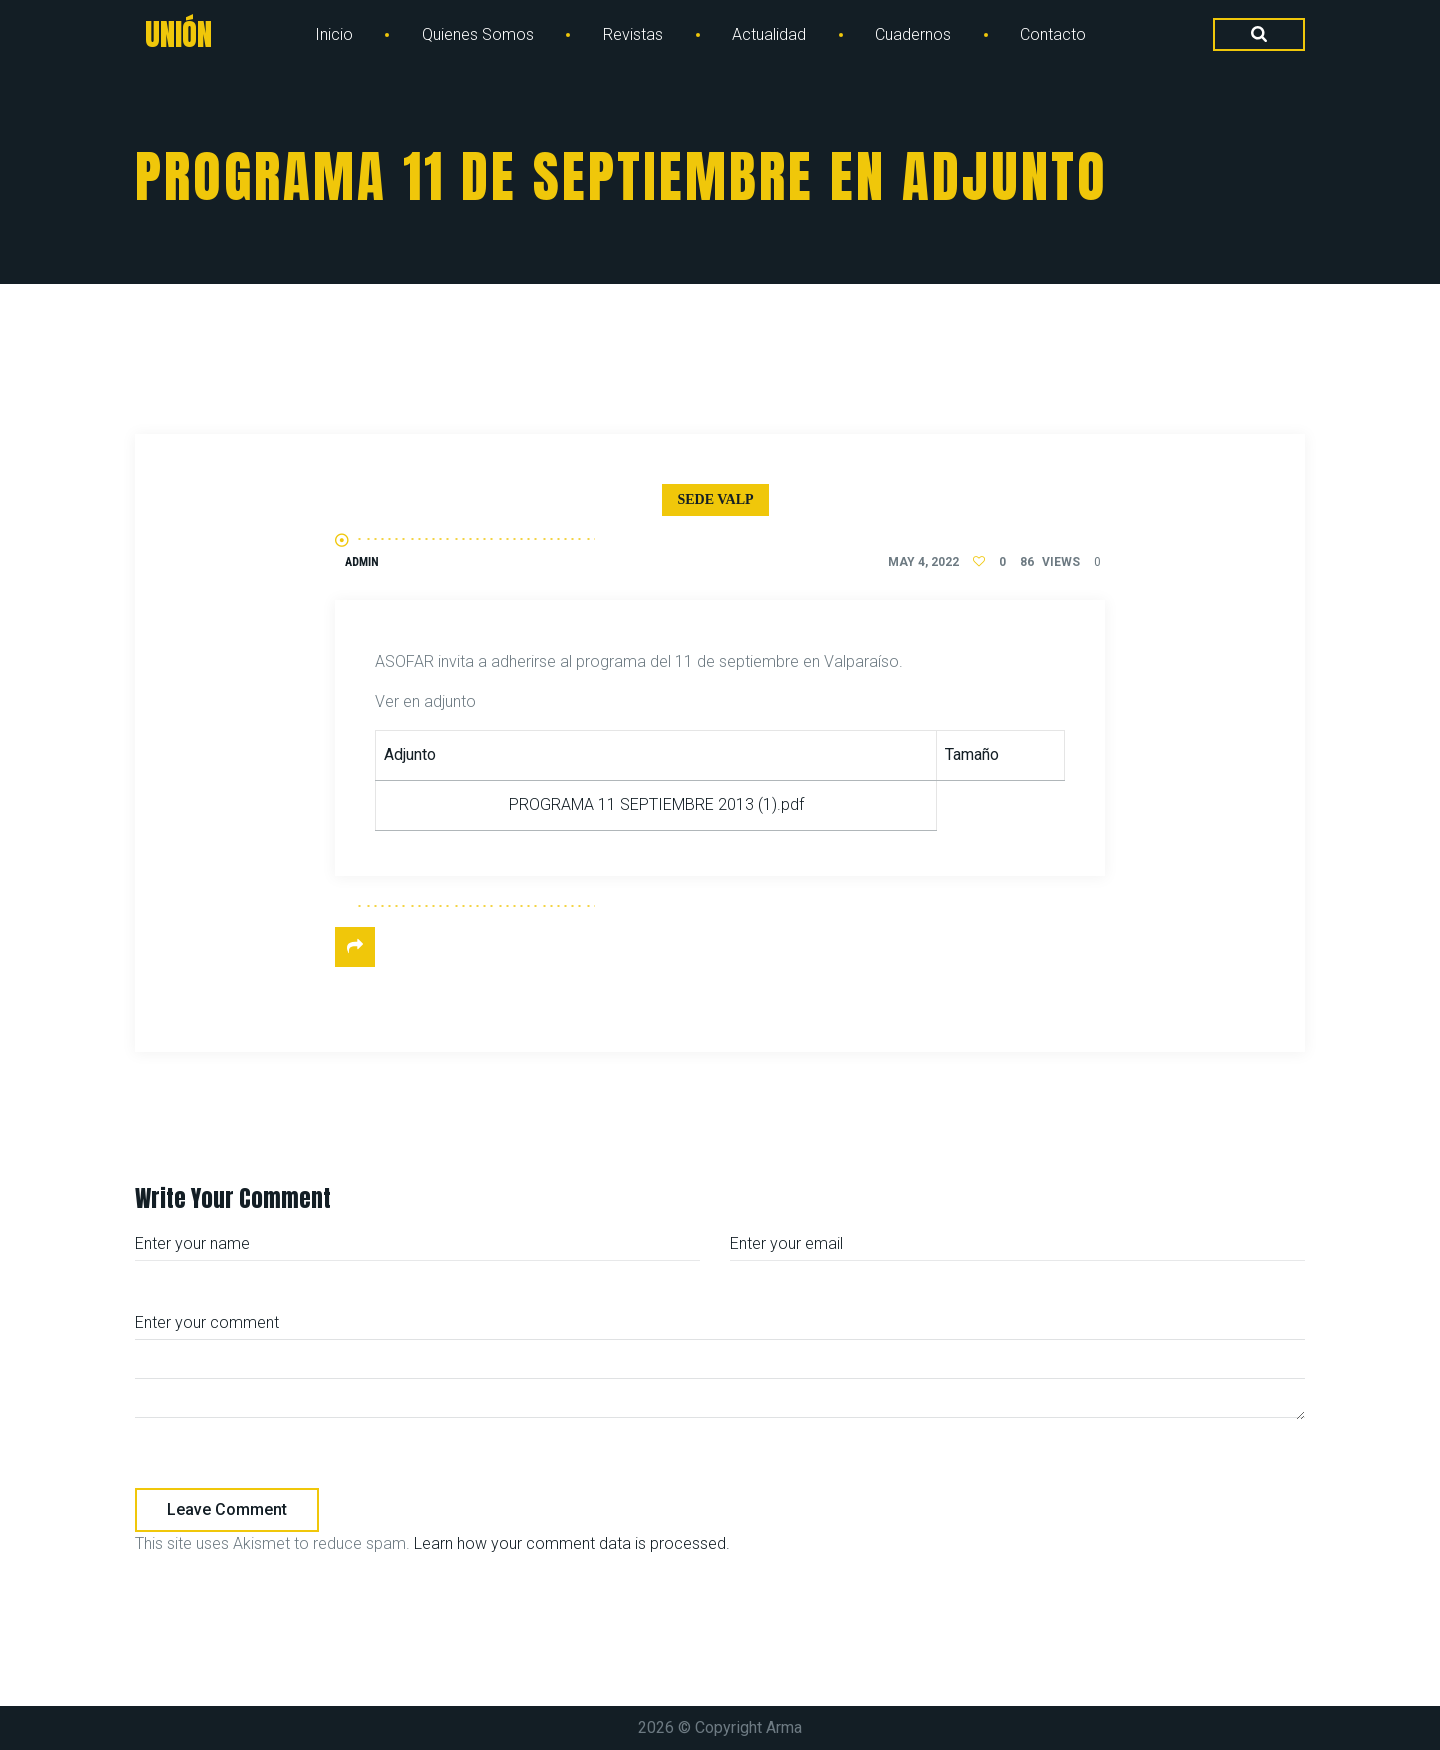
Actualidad (769, 34)
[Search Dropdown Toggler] (1259, 35)
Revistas (633, 34)
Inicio (334, 34)
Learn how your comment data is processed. (572, 1543)
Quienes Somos (478, 34)
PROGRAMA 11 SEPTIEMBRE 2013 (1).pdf (656, 804)
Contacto (1053, 34)
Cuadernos (913, 34)
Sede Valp (715, 499)
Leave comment (227, 1509)
